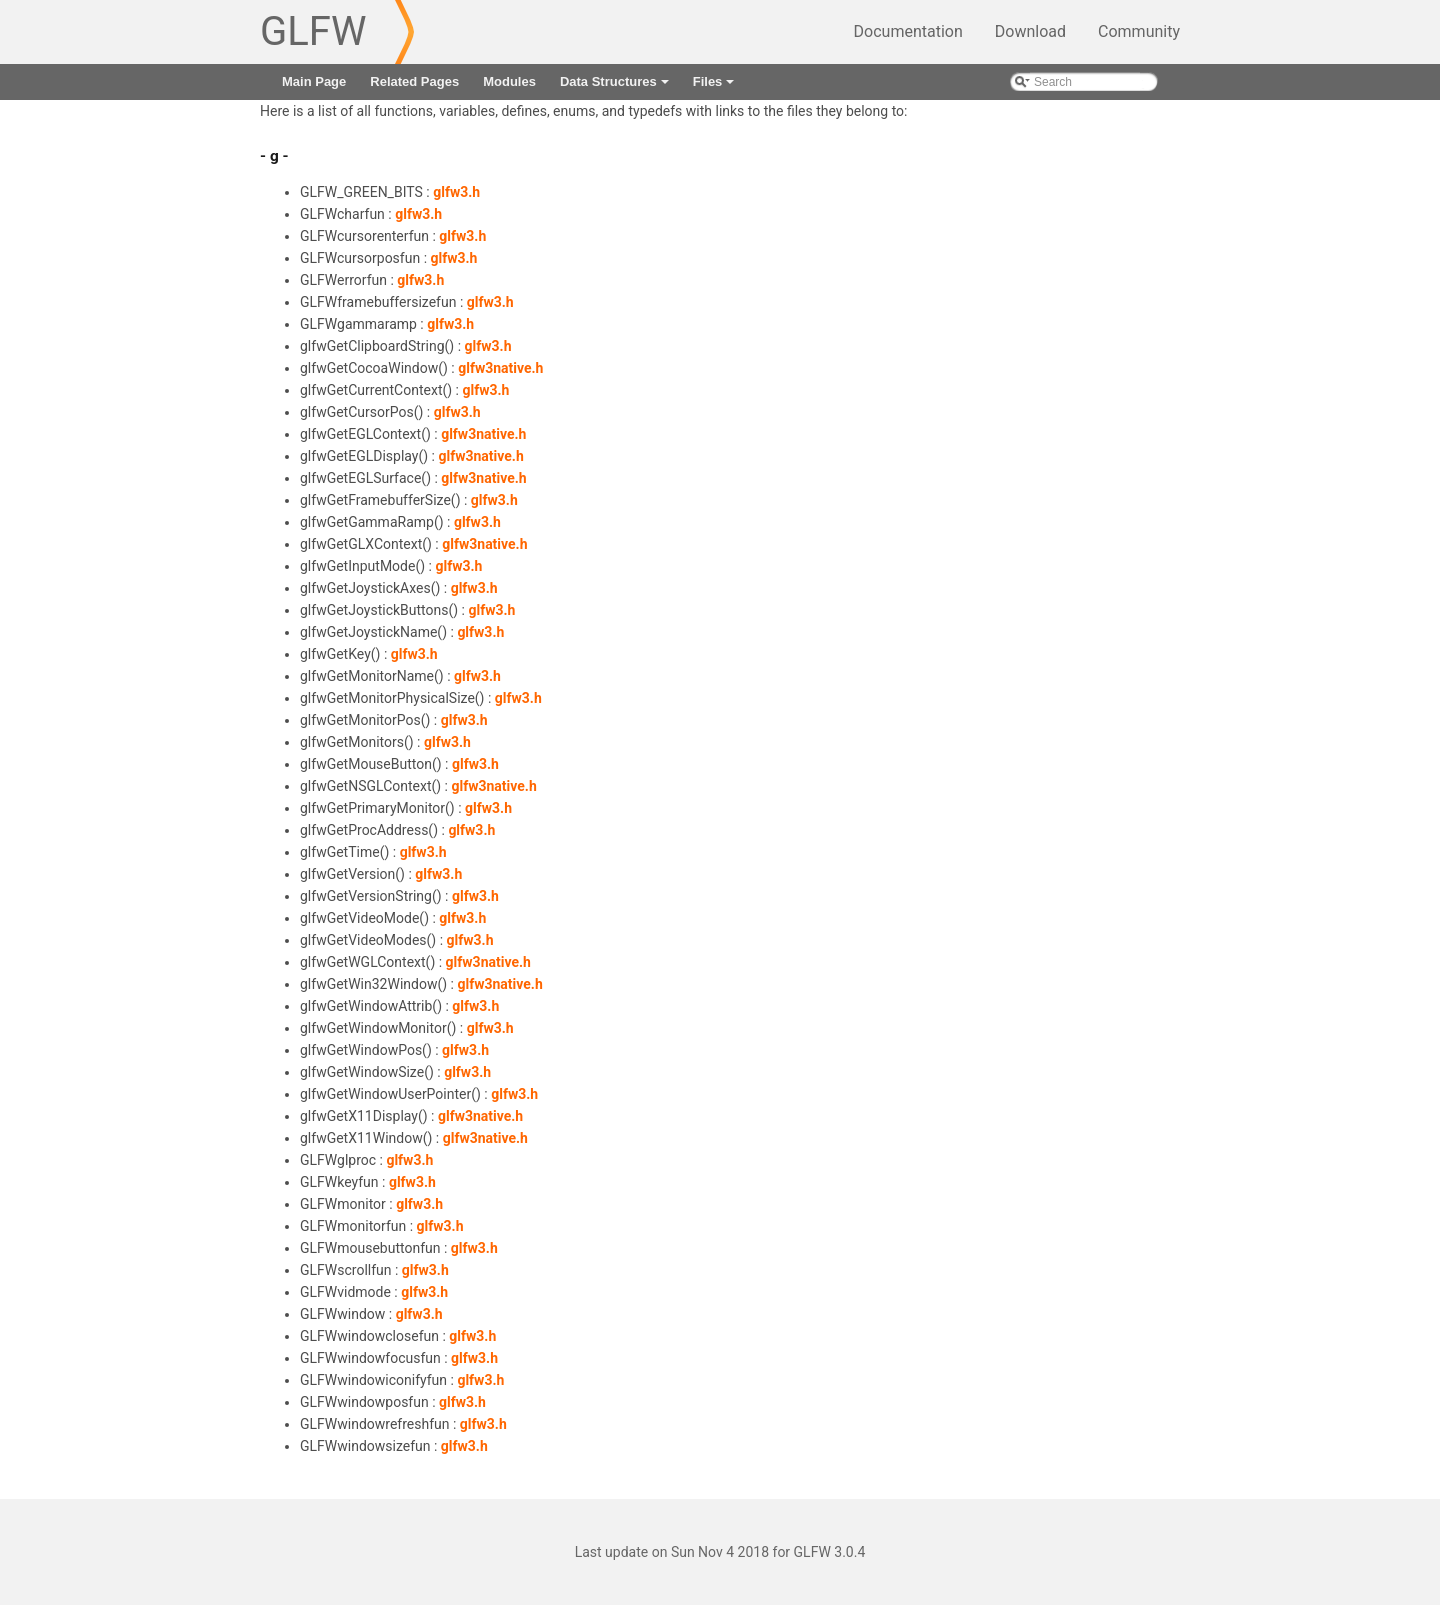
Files (715, 87)
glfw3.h (456, 192)
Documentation (908, 31)
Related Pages (414, 81)
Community (1139, 31)
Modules (509, 81)
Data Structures (616, 87)
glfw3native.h (500, 368)
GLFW (313, 31)
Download (1030, 31)
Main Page (314, 81)
